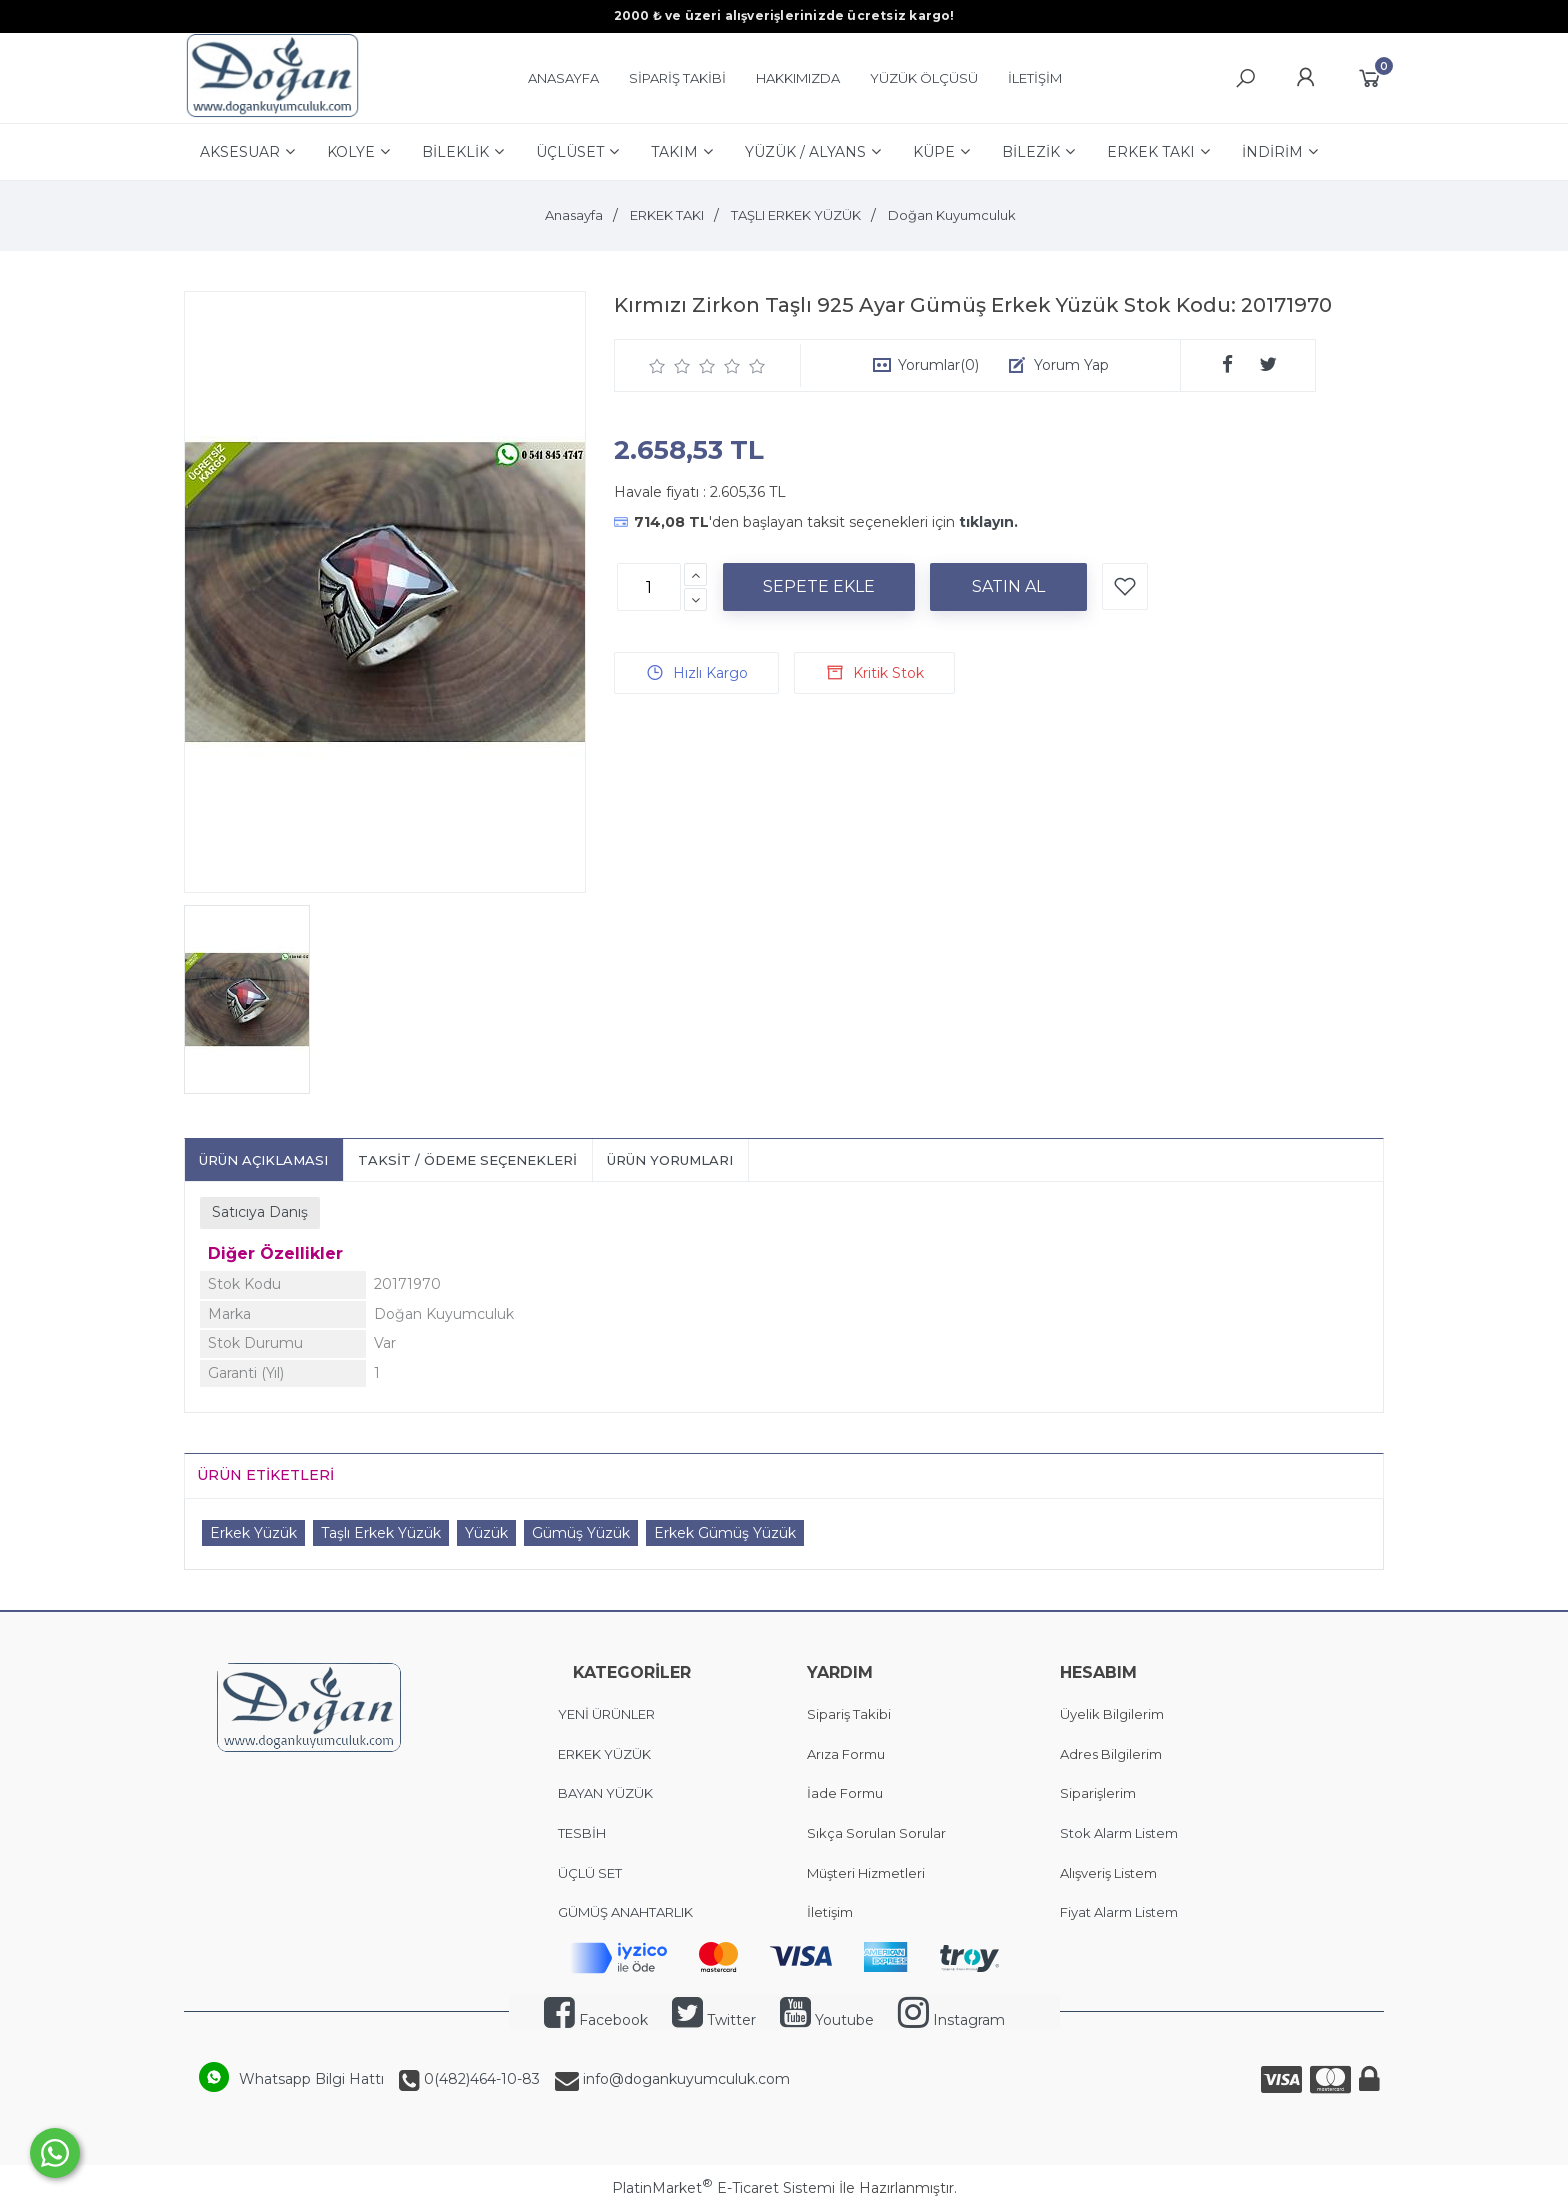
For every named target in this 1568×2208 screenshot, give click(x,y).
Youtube (827, 2020)
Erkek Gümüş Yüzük (725, 1533)
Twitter (714, 2020)
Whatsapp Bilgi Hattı (311, 2079)
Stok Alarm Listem (1119, 1833)
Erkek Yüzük (253, 1533)
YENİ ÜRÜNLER (606, 1714)
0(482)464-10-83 (480, 2079)
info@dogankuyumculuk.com (684, 2079)
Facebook (596, 2020)
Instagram (951, 2020)
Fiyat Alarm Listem (1119, 1912)
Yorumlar (938, 365)
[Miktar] (649, 587)
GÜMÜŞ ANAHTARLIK (625, 1912)
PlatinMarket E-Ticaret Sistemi (723, 2188)
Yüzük (486, 1533)
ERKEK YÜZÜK (606, 1754)
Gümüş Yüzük (581, 1533)
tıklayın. (988, 522)
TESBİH (582, 1833)
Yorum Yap (1071, 365)
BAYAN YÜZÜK (605, 1793)
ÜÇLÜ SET (591, 1873)
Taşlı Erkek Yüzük (381, 1533)
